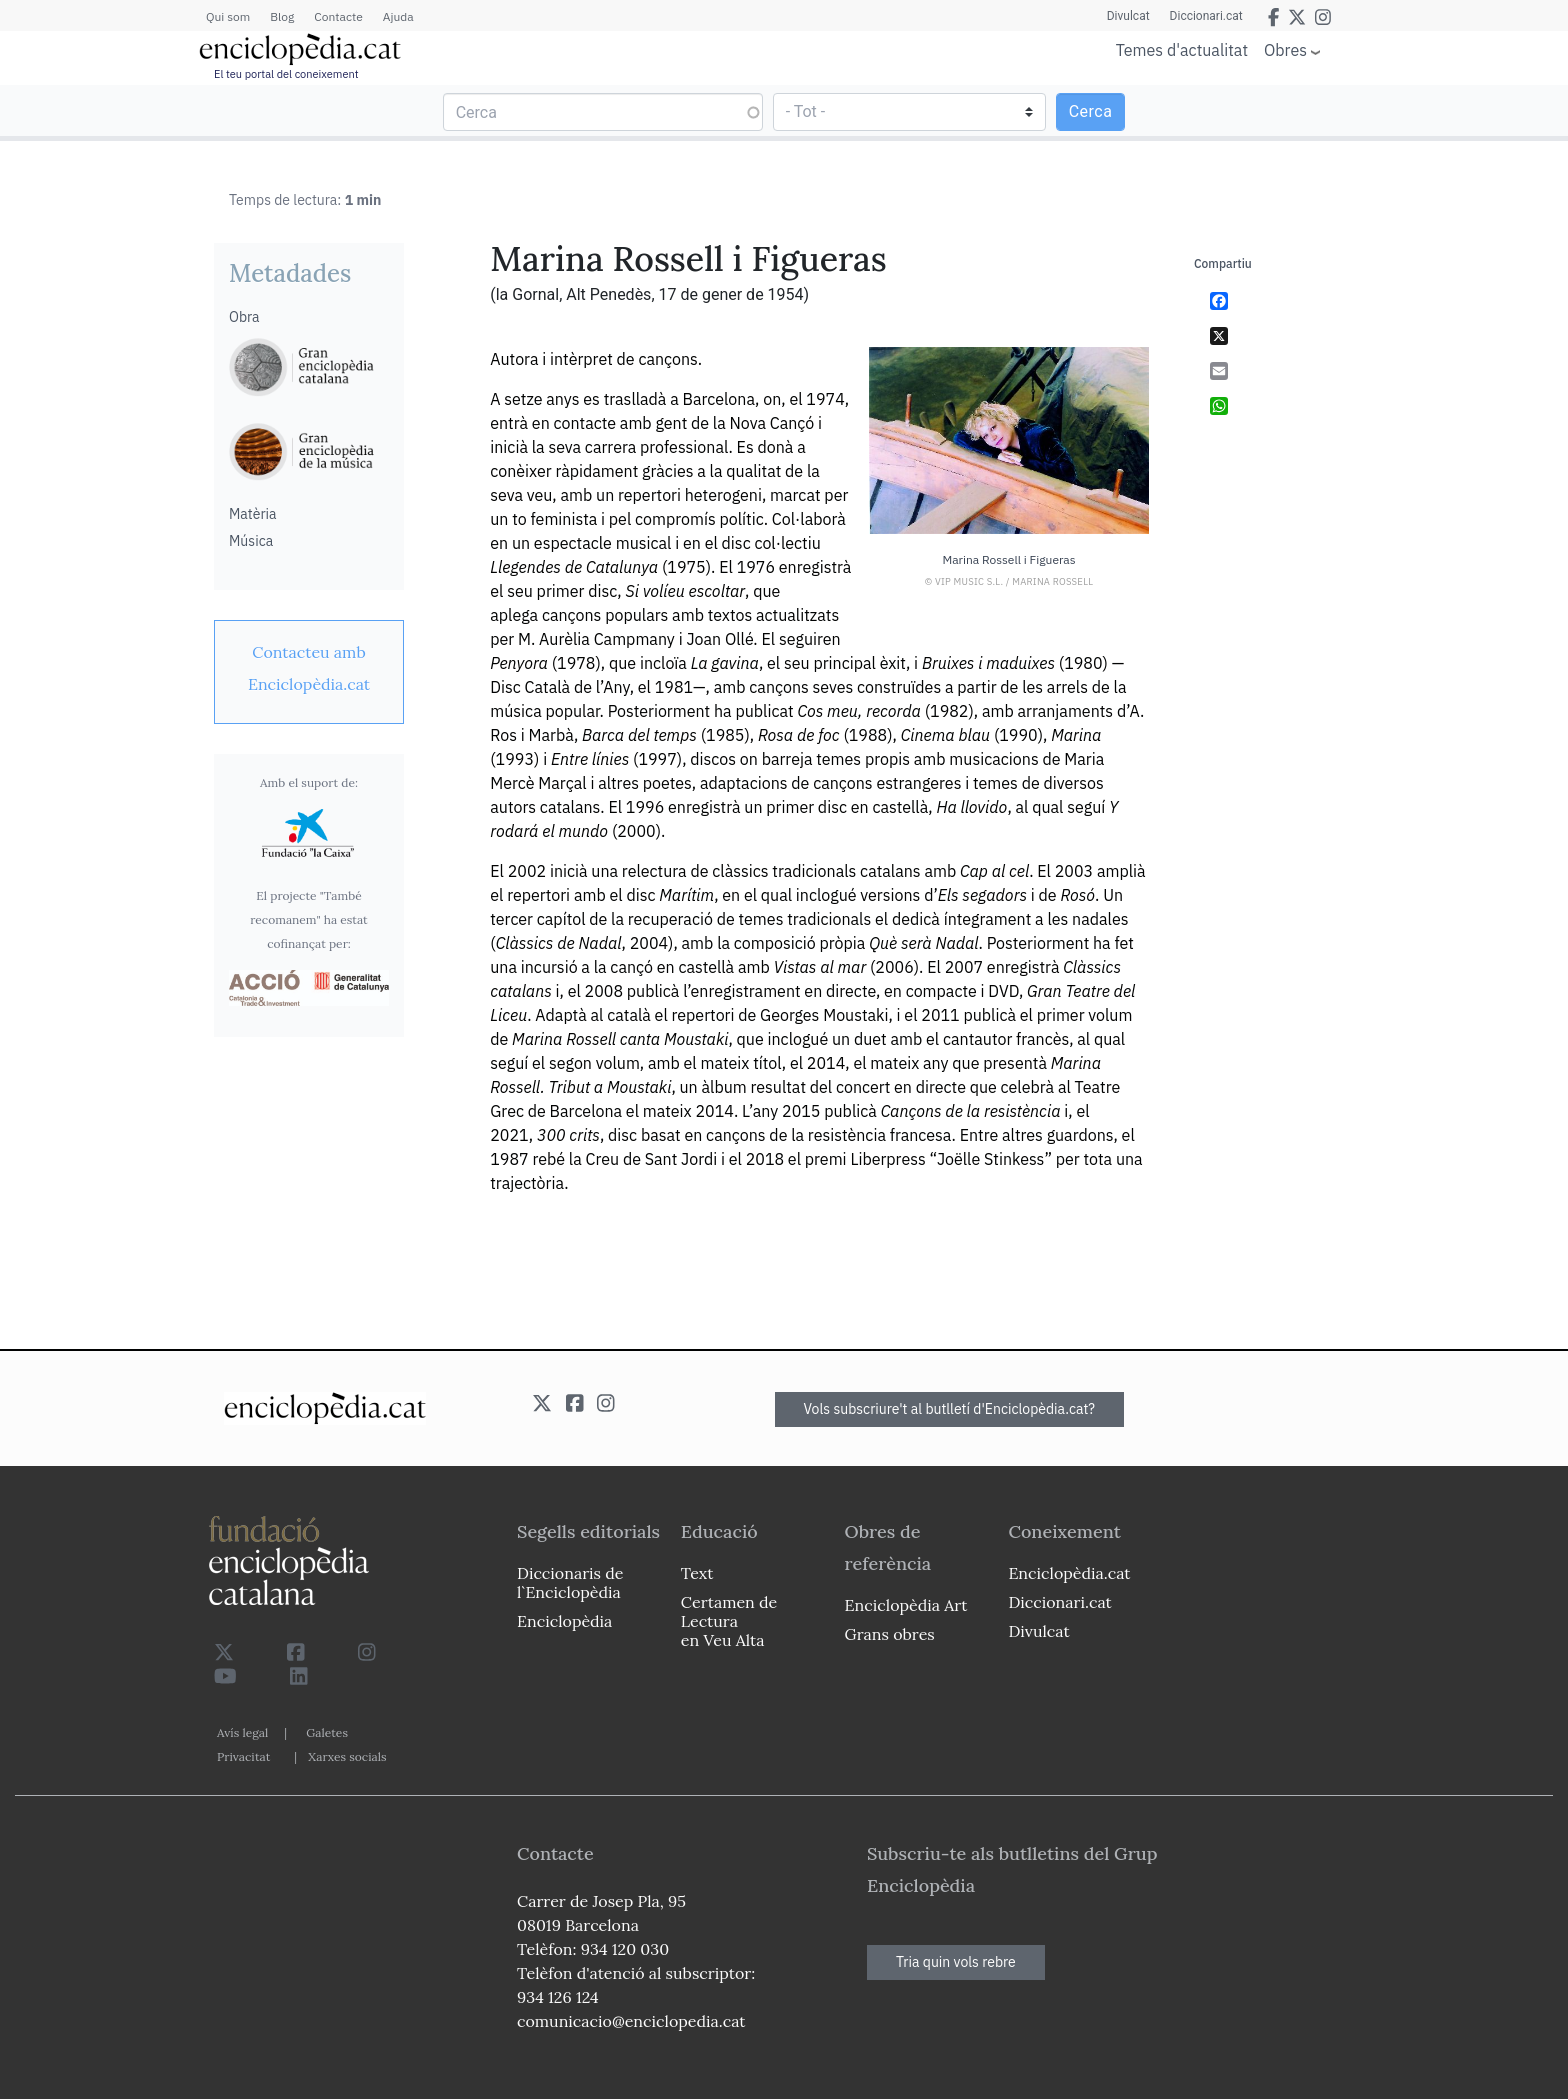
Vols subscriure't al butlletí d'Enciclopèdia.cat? (950, 1409)
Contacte (338, 16)
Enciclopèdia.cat (1069, 1573)
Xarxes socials (347, 1756)
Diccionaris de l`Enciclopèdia (570, 1582)
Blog (282, 16)
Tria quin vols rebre (956, 1962)
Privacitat (243, 1756)
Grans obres (890, 1634)
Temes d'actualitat (1182, 50)
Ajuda (398, 16)
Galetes (327, 1732)
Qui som (228, 16)
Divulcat (1128, 16)
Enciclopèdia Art (906, 1605)
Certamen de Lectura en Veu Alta (729, 1621)
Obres (1285, 49)
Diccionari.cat (1206, 16)
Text (697, 1573)
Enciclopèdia (564, 1621)
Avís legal (242, 1732)
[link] (309, 668)
